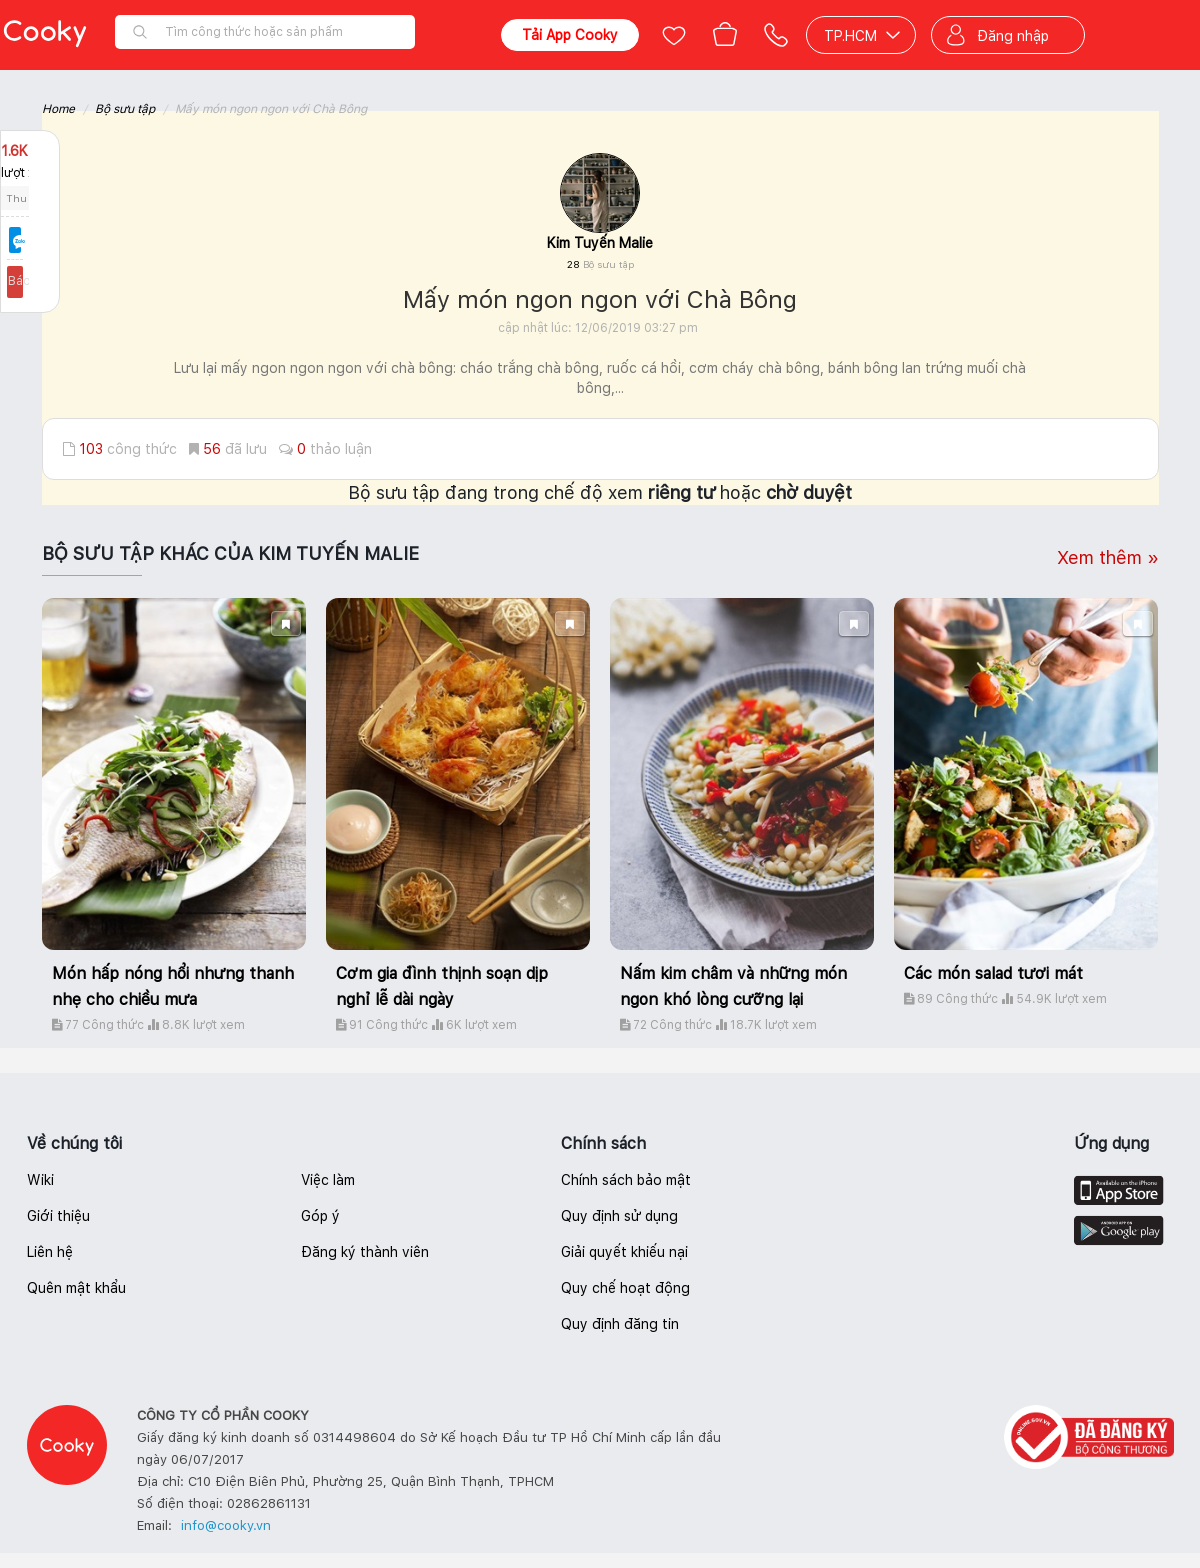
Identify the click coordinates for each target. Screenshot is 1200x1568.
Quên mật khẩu (76, 1288)
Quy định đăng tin (620, 1324)
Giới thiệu (58, 1216)
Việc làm (328, 1180)
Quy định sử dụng (619, 1216)
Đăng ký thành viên (365, 1252)
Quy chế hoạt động (625, 1288)
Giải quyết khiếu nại (624, 1252)
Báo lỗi (30, 281)
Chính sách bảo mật (626, 1180)
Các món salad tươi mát (993, 973)
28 (600, 264)
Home (58, 109)
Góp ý (320, 1216)
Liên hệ (50, 1252)
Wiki (40, 1180)
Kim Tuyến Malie (600, 243)
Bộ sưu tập (125, 109)
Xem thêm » (1108, 557)
